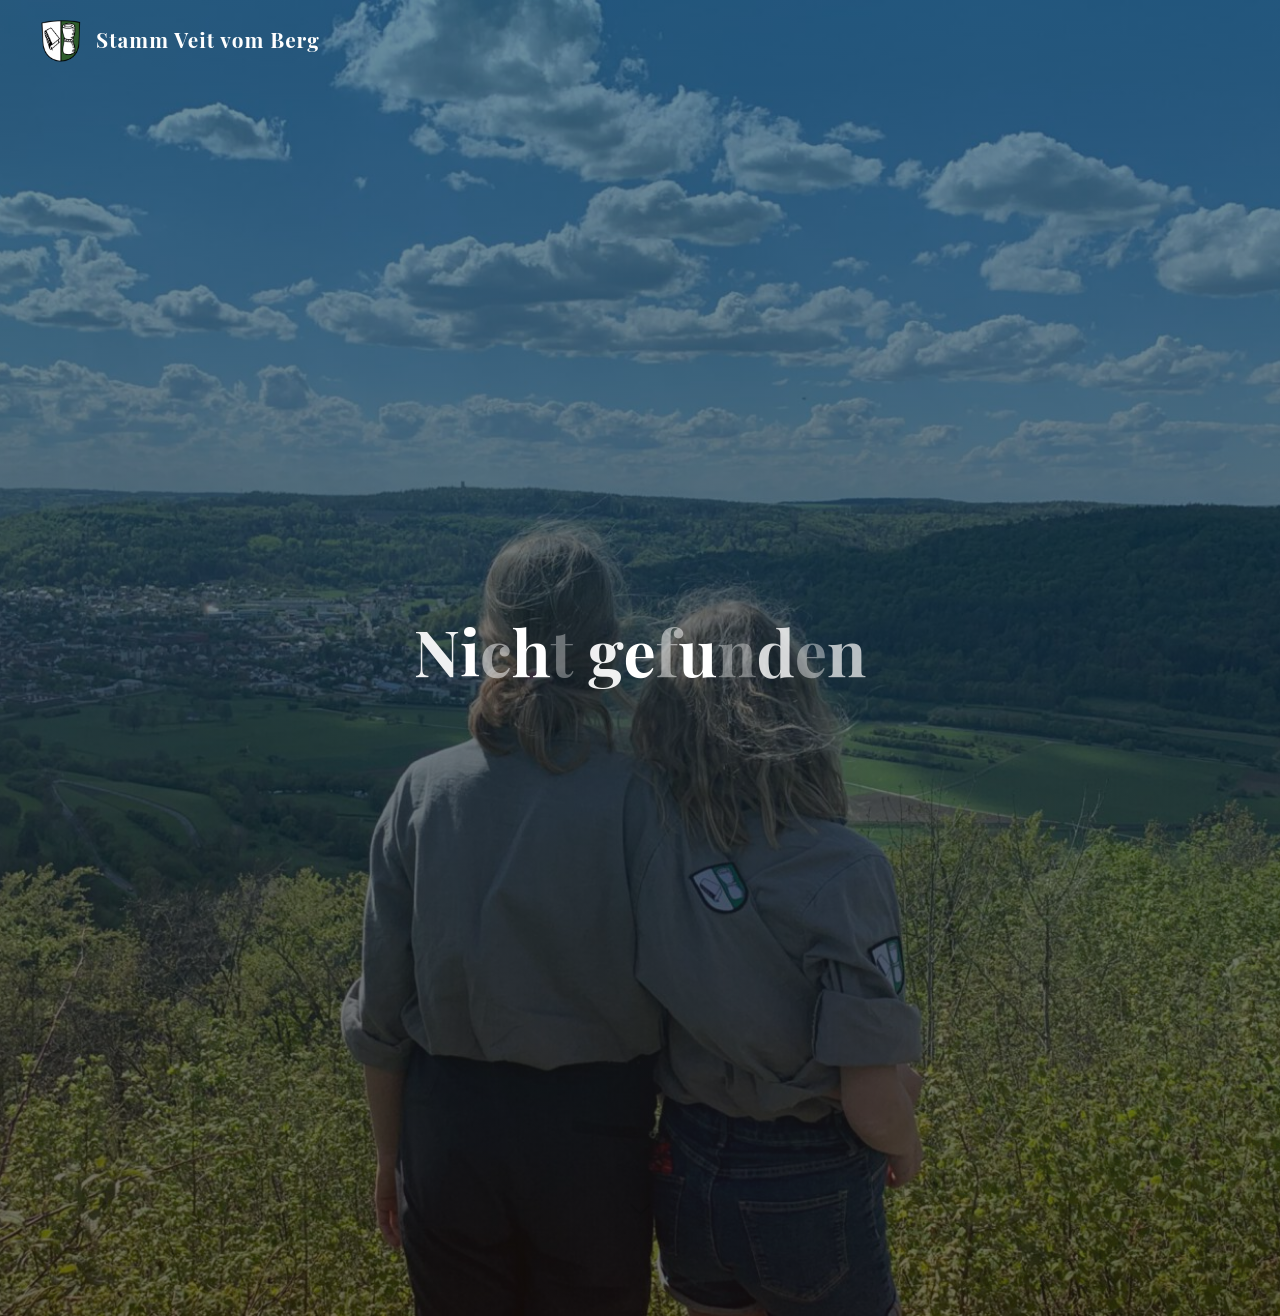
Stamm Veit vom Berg (208, 39)
